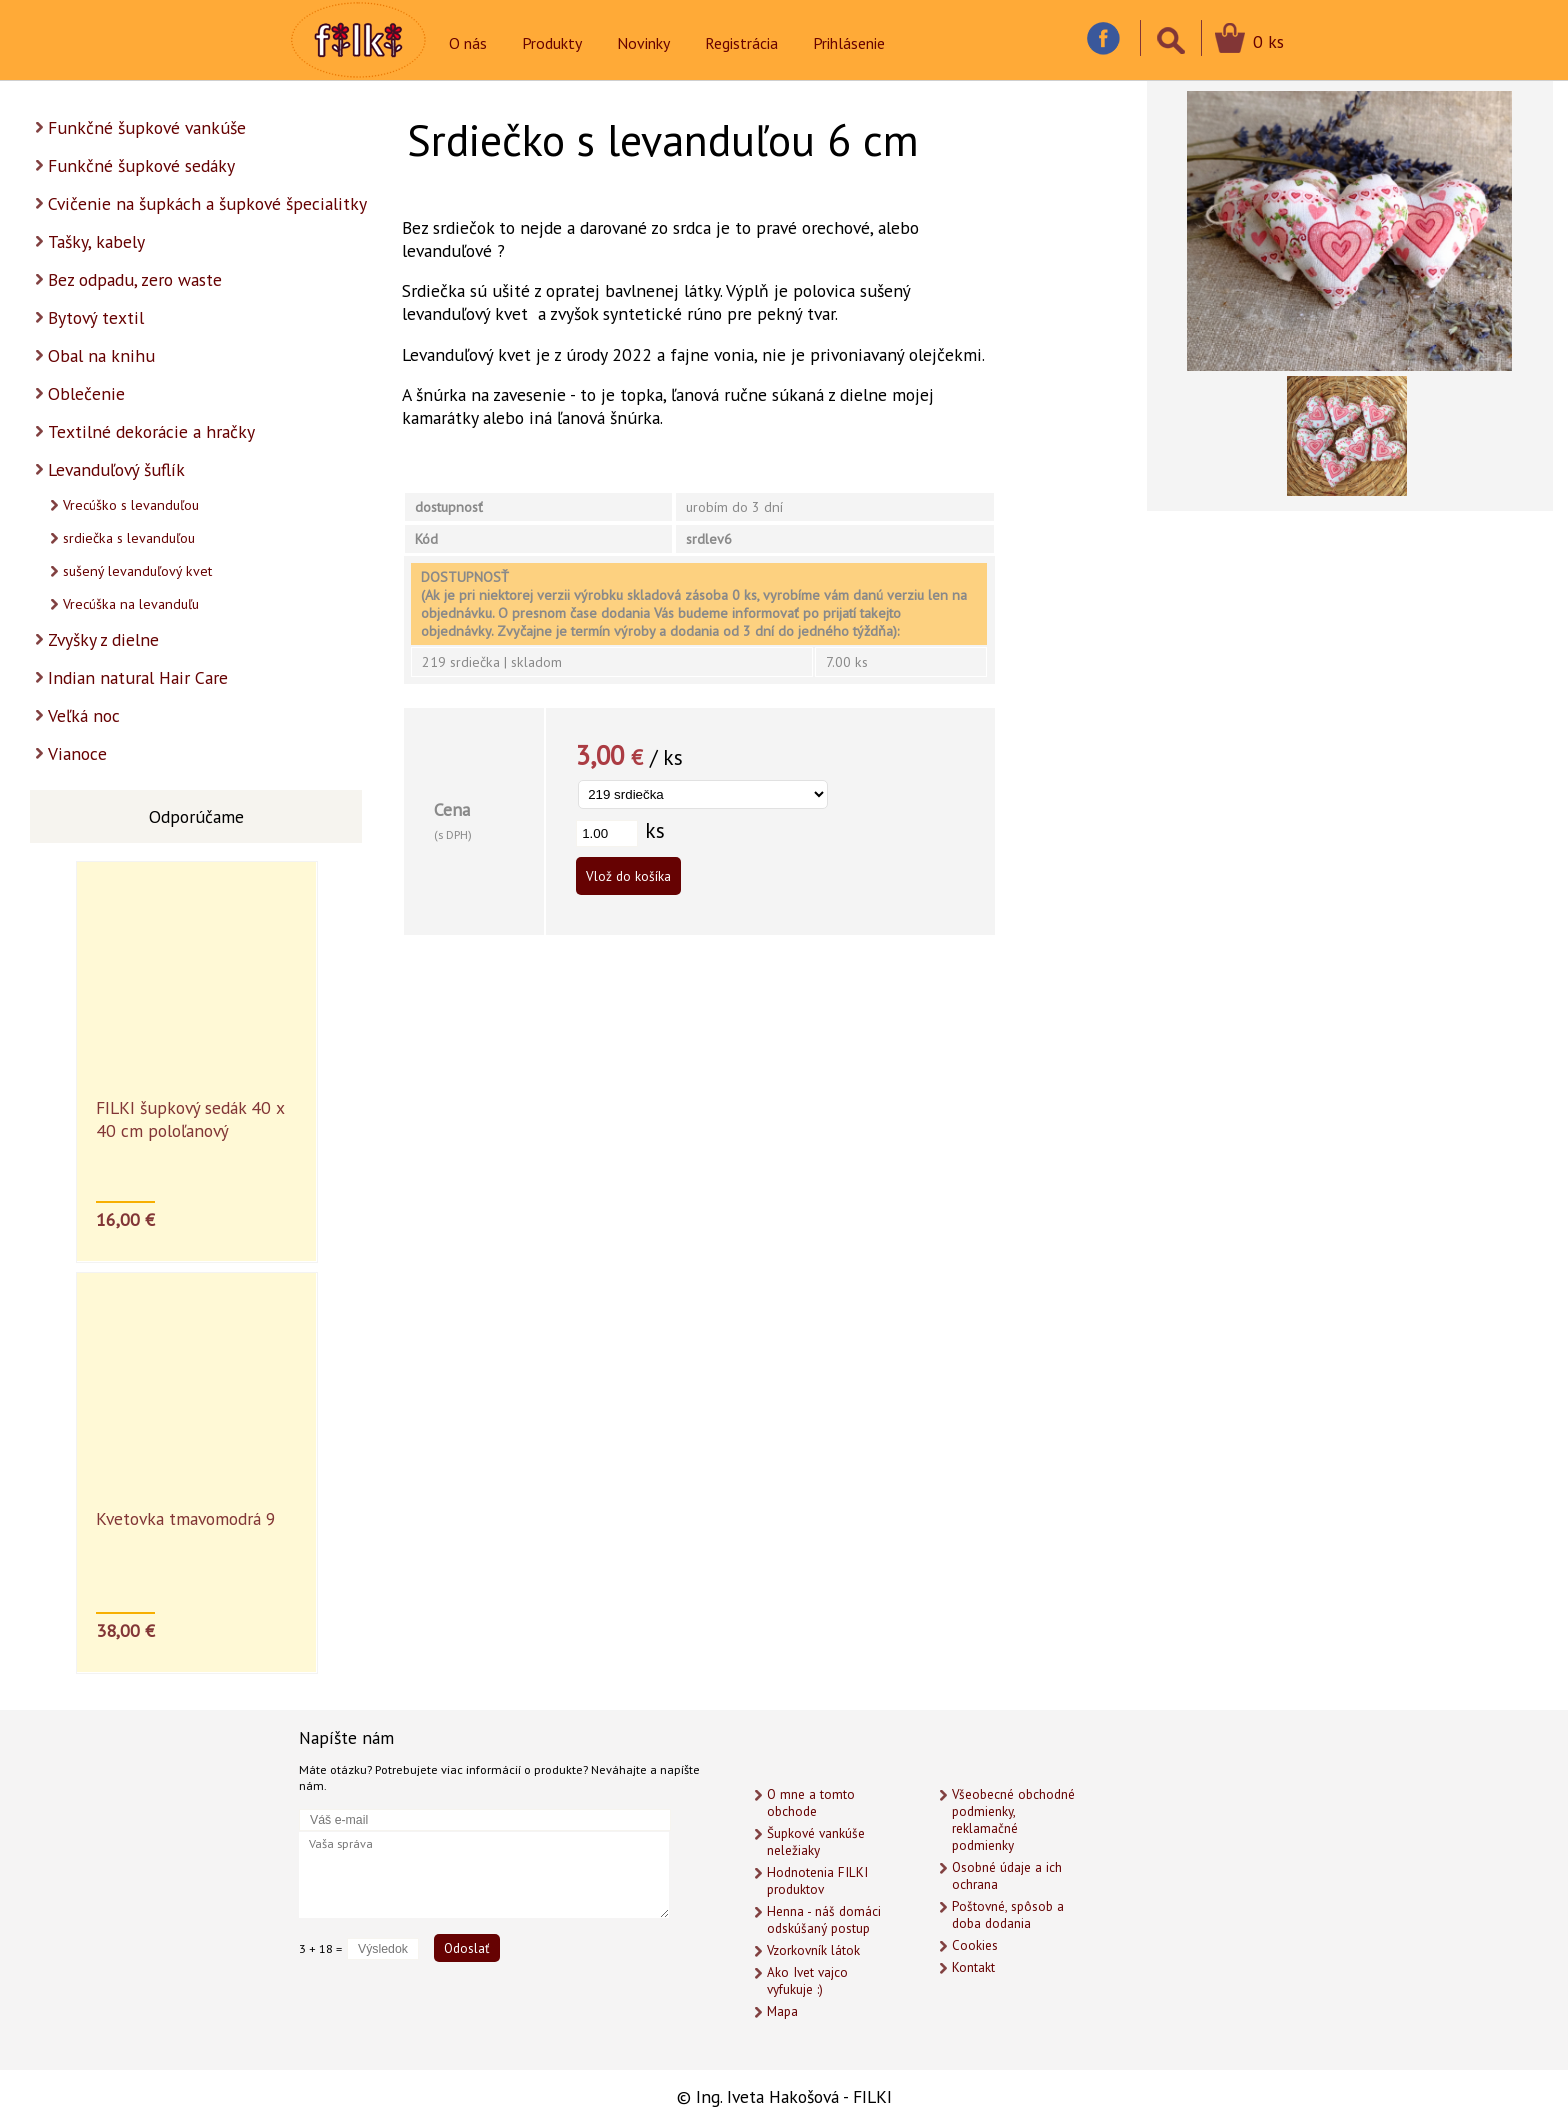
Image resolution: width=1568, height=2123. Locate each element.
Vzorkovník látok (813, 1950)
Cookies (975, 1945)
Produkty (552, 43)
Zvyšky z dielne (103, 639)
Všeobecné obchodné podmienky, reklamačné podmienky (1013, 1820)
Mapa (782, 2011)
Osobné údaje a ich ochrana (1007, 1876)
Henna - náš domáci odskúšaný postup (824, 1920)
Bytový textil (96, 317)
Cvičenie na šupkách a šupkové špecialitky (207, 203)
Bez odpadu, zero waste (135, 279)
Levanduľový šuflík (116, 469)
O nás (468, 43)
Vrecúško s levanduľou (131, 505)
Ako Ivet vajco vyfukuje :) (807, 1981)
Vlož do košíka (628, 876)
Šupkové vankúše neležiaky (816, 1842)
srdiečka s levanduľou (129, 538)
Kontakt (973, 1967)
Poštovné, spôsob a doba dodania (1008, 1915)
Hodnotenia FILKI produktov (817, 1881)
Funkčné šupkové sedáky (141, 165)
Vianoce (77, 753)
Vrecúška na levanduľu (131, 604)
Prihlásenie (849, 43)
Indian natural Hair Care (138, 677)
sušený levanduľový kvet (137, 571)
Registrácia (741, 43)
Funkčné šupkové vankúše (147, 127)
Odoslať (467, 1948)
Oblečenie (86, 393)
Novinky (643, 43)
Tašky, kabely (96, 241)
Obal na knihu (101, 355)
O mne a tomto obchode (811, 1803)
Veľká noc (84, 715)
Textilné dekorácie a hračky (151, 431)
